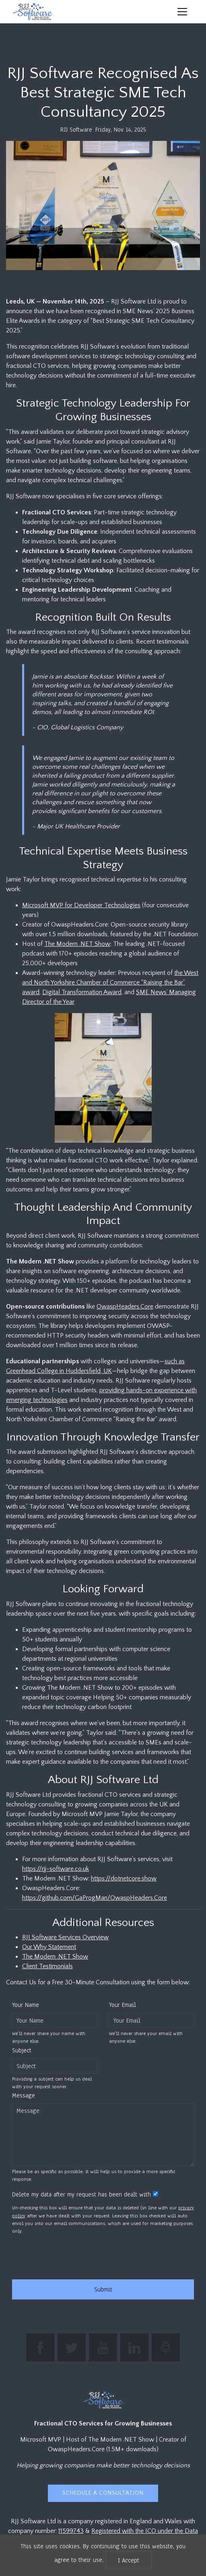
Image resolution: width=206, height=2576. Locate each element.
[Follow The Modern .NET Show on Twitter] (72, 2347)
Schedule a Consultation (103, 2493)
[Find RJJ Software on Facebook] (40, 2347)
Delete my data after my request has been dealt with (81, 2194)
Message (23, 2095)
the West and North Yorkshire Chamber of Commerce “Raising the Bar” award (110, 982)
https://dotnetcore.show (124, 1878)
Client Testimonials (47, 1966)
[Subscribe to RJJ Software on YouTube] (103, 2347)
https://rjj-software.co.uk (55, 1868)
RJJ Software (76, 130)
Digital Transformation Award (82, 992)
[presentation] (73, 2257)
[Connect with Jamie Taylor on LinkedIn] (134, 2347)
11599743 (71, 2531)
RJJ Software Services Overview (65, 1937)
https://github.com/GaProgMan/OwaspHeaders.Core (94, 1897)
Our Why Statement (49, 1947)
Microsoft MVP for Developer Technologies (81, 905)
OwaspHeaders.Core (125, 1306)
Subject (21, 2050)
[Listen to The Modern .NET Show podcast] (166, 2347)
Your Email (122, 2005)
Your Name (25, 2005)
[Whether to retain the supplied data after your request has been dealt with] (155, 2193)
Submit (103, 2289)
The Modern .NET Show (77, 943)
